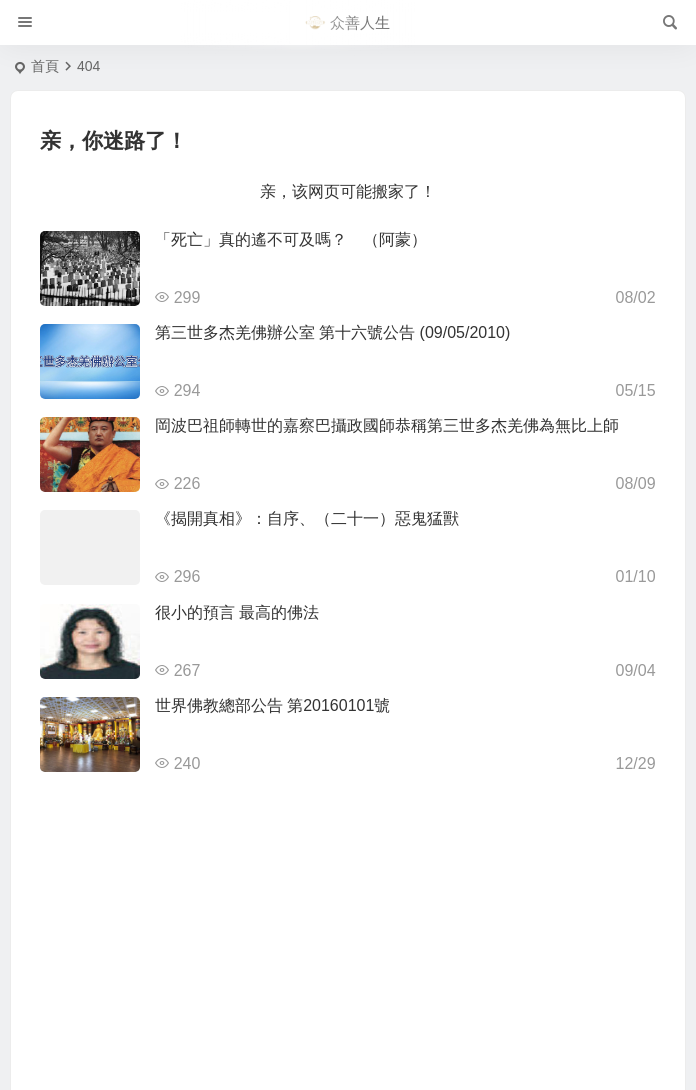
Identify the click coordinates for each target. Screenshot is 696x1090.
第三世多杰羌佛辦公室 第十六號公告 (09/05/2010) (333, 332)
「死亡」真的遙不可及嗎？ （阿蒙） (291, 239)
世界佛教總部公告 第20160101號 (273, 705)
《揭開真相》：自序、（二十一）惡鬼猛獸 (307, 518)
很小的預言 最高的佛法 (237, 612)
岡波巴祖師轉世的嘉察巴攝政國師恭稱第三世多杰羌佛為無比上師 (387, 425)
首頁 (45, 66)
